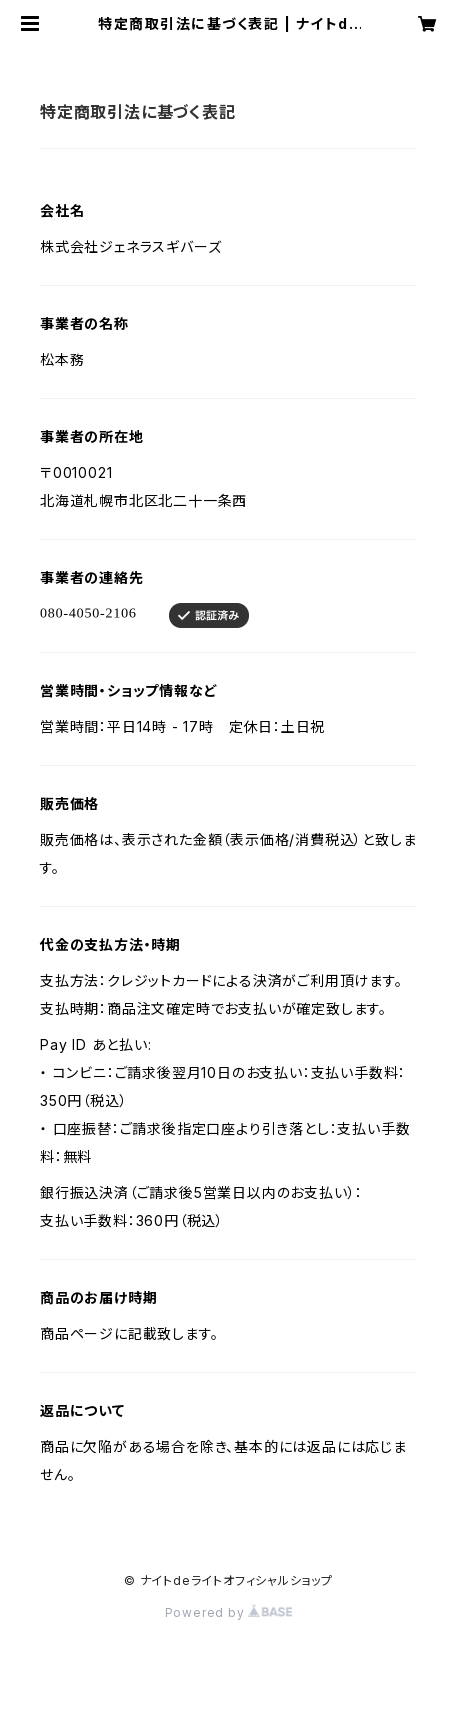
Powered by (229, 1612)
